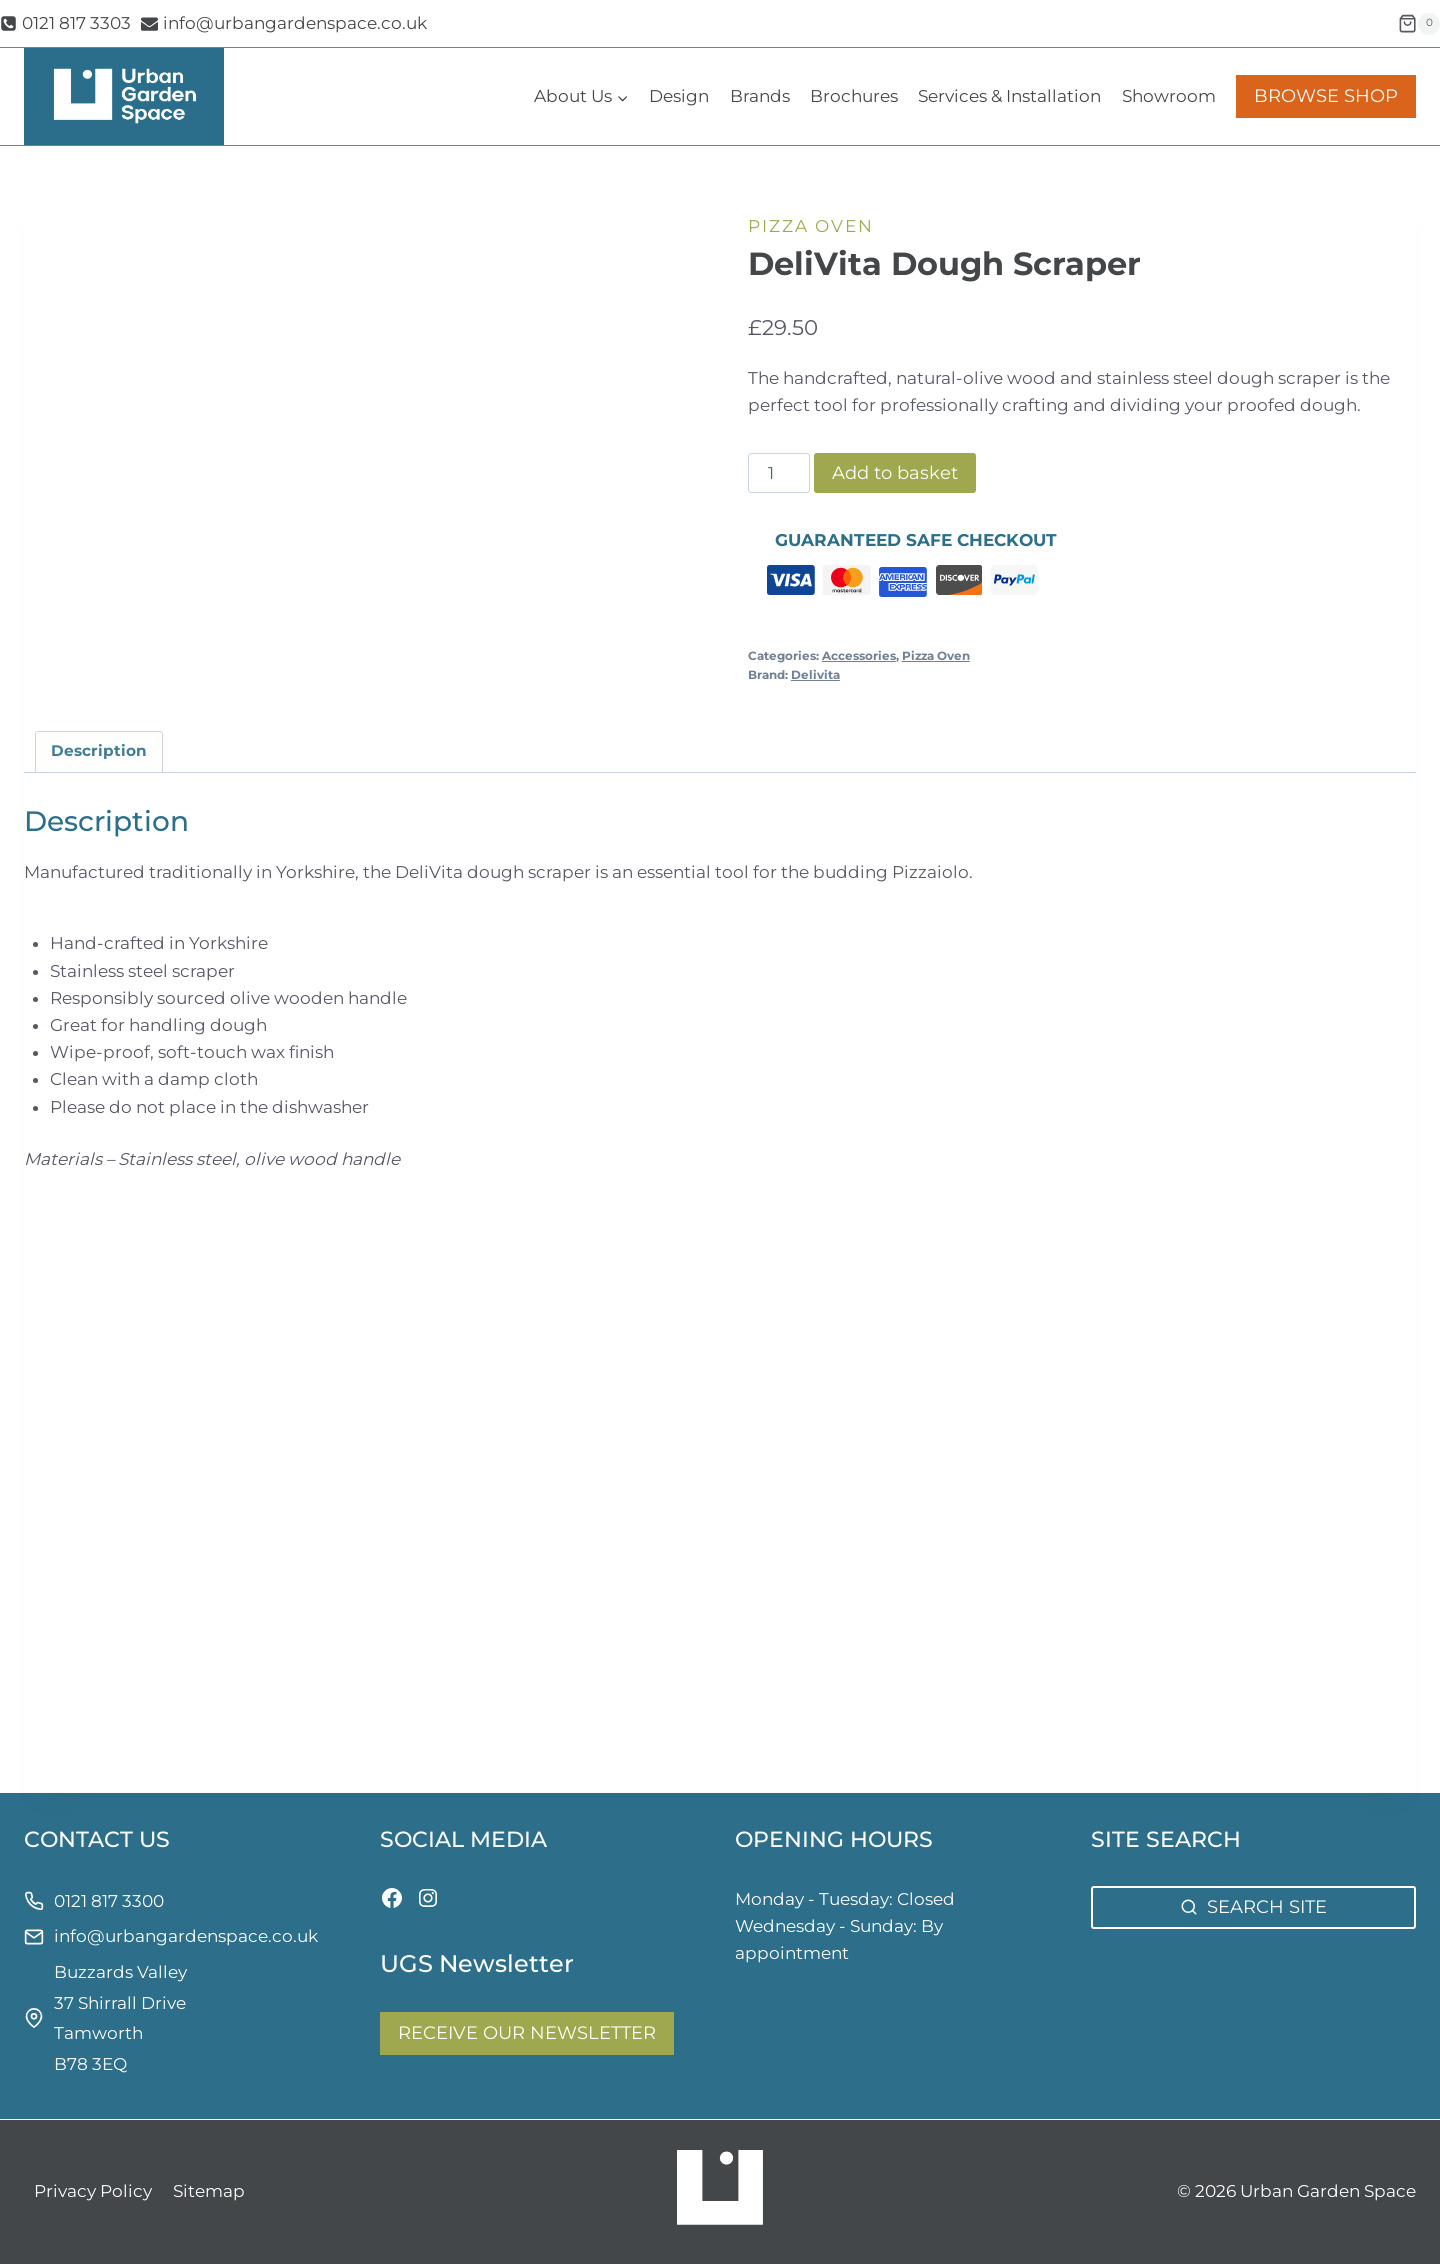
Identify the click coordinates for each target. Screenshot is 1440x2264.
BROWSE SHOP (1326, 96)
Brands (760, 96)
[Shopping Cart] (1419, 24)
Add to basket (895, 473)
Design (679, 96)
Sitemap (209, 2191)
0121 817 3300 (109, 1901)
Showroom (1169, 96)
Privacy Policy (93, 2191)
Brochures (854, 96)
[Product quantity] (779, 473)
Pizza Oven (811, 226)
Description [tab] (99, 750)
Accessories (859, 655)
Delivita (815, 674)
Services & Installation (1009, 96)
